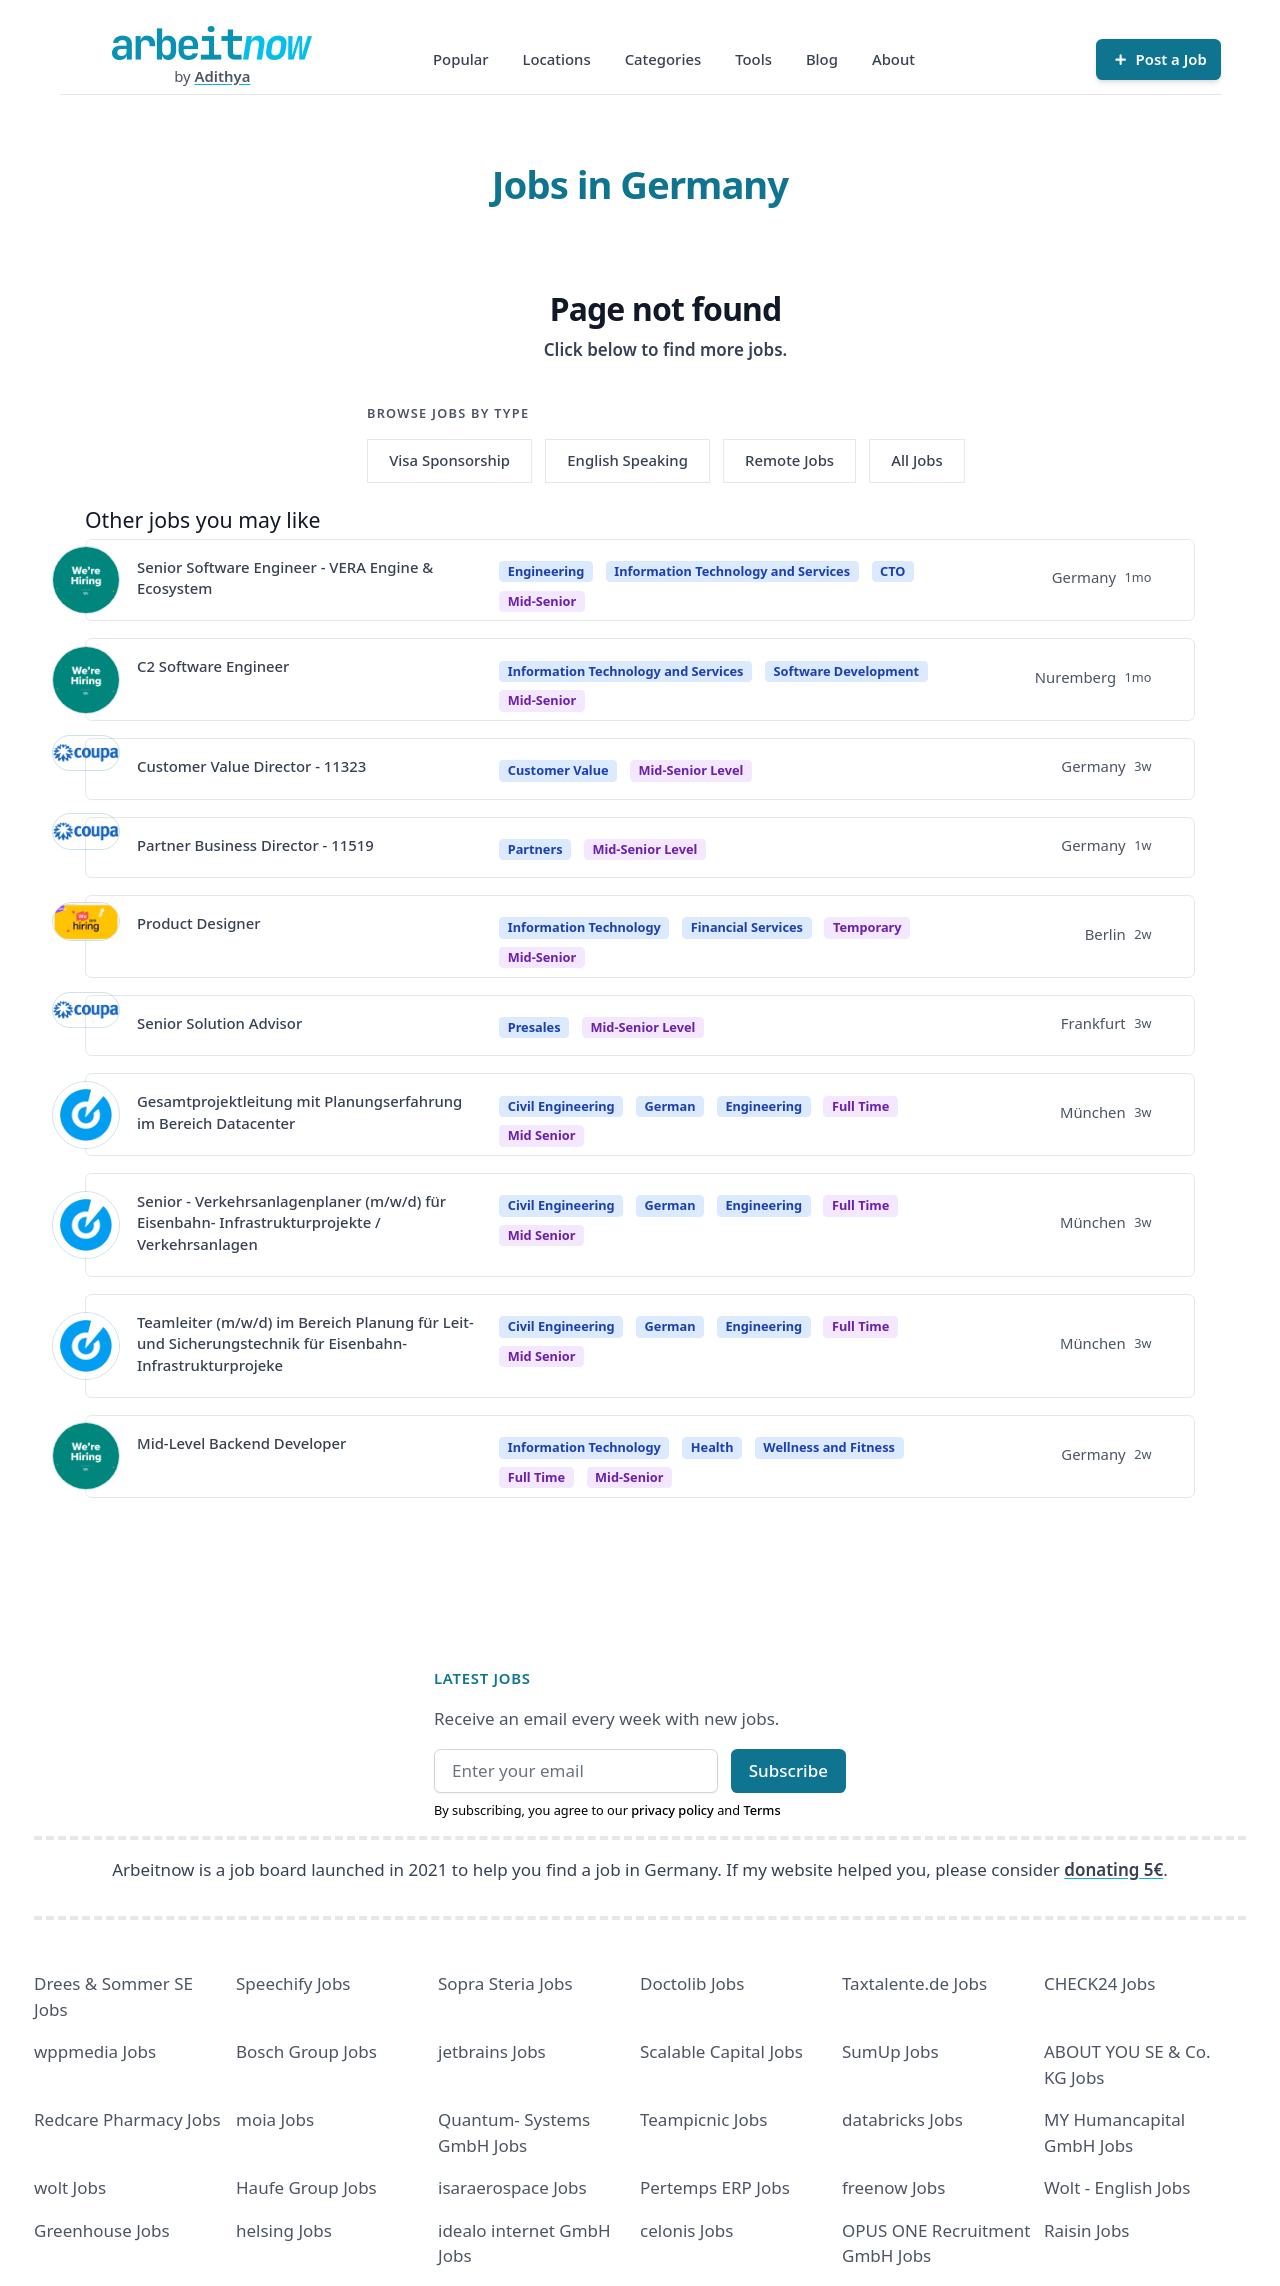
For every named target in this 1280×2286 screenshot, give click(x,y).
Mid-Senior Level (690, 770)
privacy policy (672, 1810)
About (893, 59)
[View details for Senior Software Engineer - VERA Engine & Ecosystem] (86, 580)
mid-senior (542, 601)
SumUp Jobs (890, 2051)
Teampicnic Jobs (703, 2119)
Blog (822, 59)
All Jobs (916, 460)
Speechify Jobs (293, 1983)
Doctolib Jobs (692, 1983)
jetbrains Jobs (492, 2051)
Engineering (546, 571)
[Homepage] (212, 43)
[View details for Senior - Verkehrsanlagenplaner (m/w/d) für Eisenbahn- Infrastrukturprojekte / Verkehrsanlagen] (86, 1225)
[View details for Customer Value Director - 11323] (86, 769)
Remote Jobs (789, 460)
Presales (534, 1027)
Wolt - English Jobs (1117, 2187)
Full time (860, 1106)
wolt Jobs (70, 2187)
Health (712, 1447)
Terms (761, 1810)
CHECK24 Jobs (1099, 1983)
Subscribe (788, 1770)
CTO (892, 571)
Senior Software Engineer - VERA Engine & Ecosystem (285, 577)
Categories (663, 59)
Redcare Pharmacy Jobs (127, 2119)
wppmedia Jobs (95, 2051)
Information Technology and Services (732, 571)
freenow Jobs (893, 2187)
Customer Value (558, 770)
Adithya (223, 76)
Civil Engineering (561, 1106)
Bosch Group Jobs (306, 2051)
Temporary (867, 927)
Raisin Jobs (1086, 2230)
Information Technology (584, 927)
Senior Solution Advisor (219, 1023)
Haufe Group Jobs (306, 2187)
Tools (753, 59)
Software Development (846, 671)
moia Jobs (275, 2119)
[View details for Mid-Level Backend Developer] (86, 1456)
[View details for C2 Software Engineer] (86, 680)
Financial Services (747, 927)
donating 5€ (1113, 1869)
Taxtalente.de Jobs (914, 1983)
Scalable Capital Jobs (721, 2051)
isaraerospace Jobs (512, 2187)
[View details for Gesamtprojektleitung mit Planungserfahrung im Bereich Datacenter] (86, 1115)
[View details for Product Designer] (86, 936)
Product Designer (198, 923)
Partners (535, 849)
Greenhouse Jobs (102, 2230)
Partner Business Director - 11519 (255, 845)
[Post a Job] (1158, 59)
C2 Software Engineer (213, 666)
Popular (460, 59)
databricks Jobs (902, 2119)
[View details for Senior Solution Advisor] (86, 1026)
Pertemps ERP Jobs (715, 2187)
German (670, 1106)
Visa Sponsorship (449, 460)
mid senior (542, 1135)
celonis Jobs (686, 2230)
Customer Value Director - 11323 (251, 766)
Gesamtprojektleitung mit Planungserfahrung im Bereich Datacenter (299, 1111)
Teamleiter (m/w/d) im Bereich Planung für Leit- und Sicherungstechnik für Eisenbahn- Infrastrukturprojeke (305, 1343)
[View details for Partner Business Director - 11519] (86, 847)
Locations (557, 59)
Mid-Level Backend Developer (241, 1443)
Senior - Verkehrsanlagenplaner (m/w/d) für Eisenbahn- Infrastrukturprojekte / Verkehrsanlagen (291, 1222)
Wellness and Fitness (829, 1447)
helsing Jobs (284, 2230)
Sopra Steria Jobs (505, 1983)
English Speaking (627, 460)
